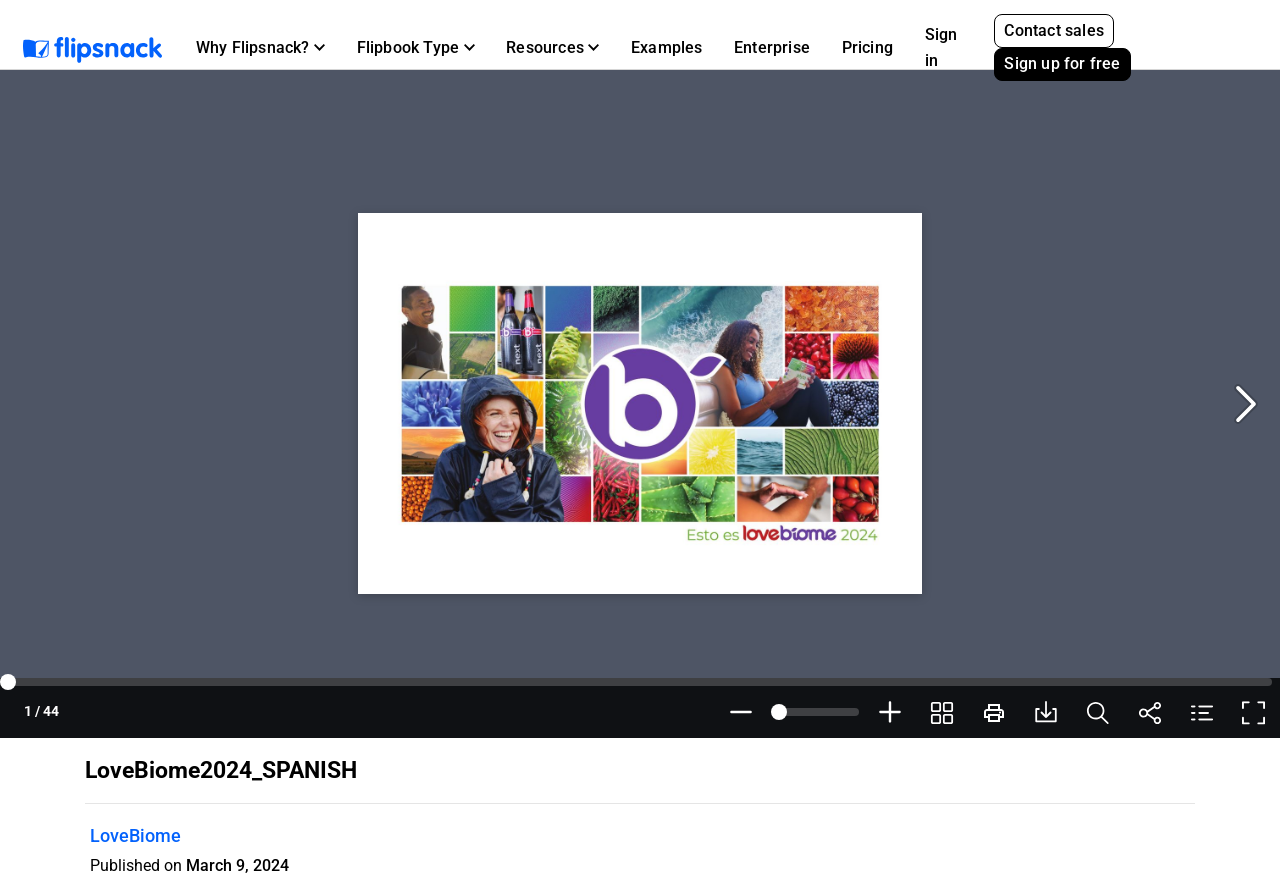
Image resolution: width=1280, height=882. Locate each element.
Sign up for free (1062, 63)
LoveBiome (135, 835)
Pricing (867, 47)
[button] (260, 48)
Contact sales (1054, 30)
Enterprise (772, 47)
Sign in (941, 47)
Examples (667, 47)
